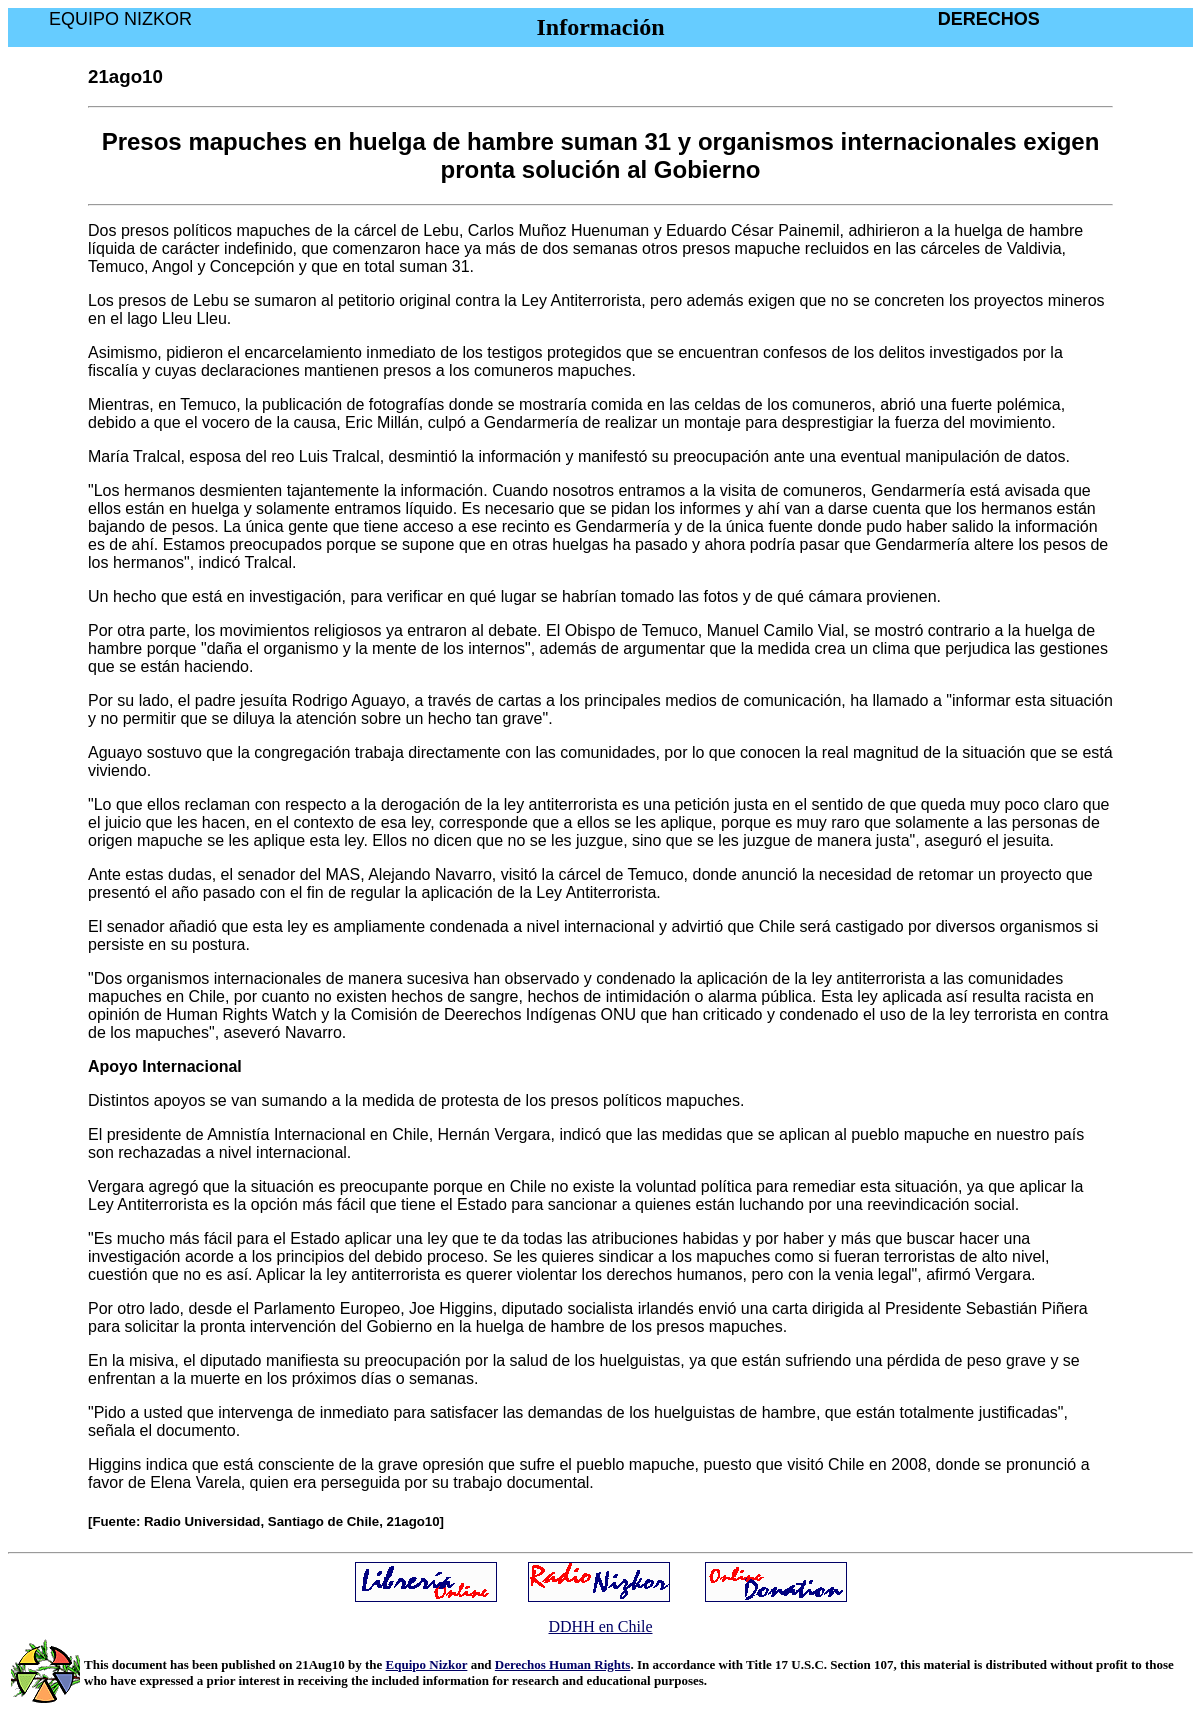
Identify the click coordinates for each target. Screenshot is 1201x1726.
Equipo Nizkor (427, 1664)
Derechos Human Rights (563, 1664)
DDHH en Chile (601, 1626)
